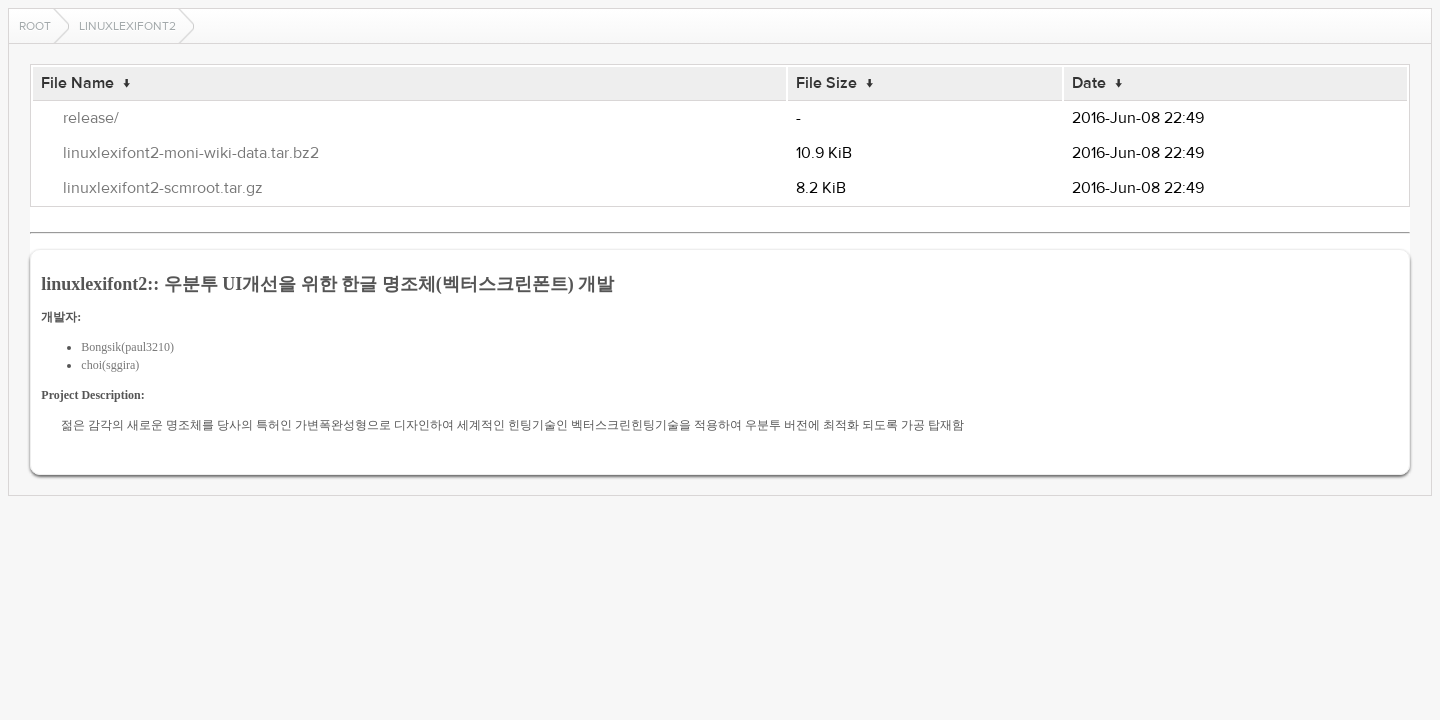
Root (35, 26)
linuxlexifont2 (127, 26)
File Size (826, 83)
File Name (77, 83)
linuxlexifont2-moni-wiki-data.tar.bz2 (191, 153)
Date (1089, 83)
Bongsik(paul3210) (127, 347)
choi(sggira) (110, 365)
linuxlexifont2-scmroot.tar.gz (163, 188)
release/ (91, 118)
